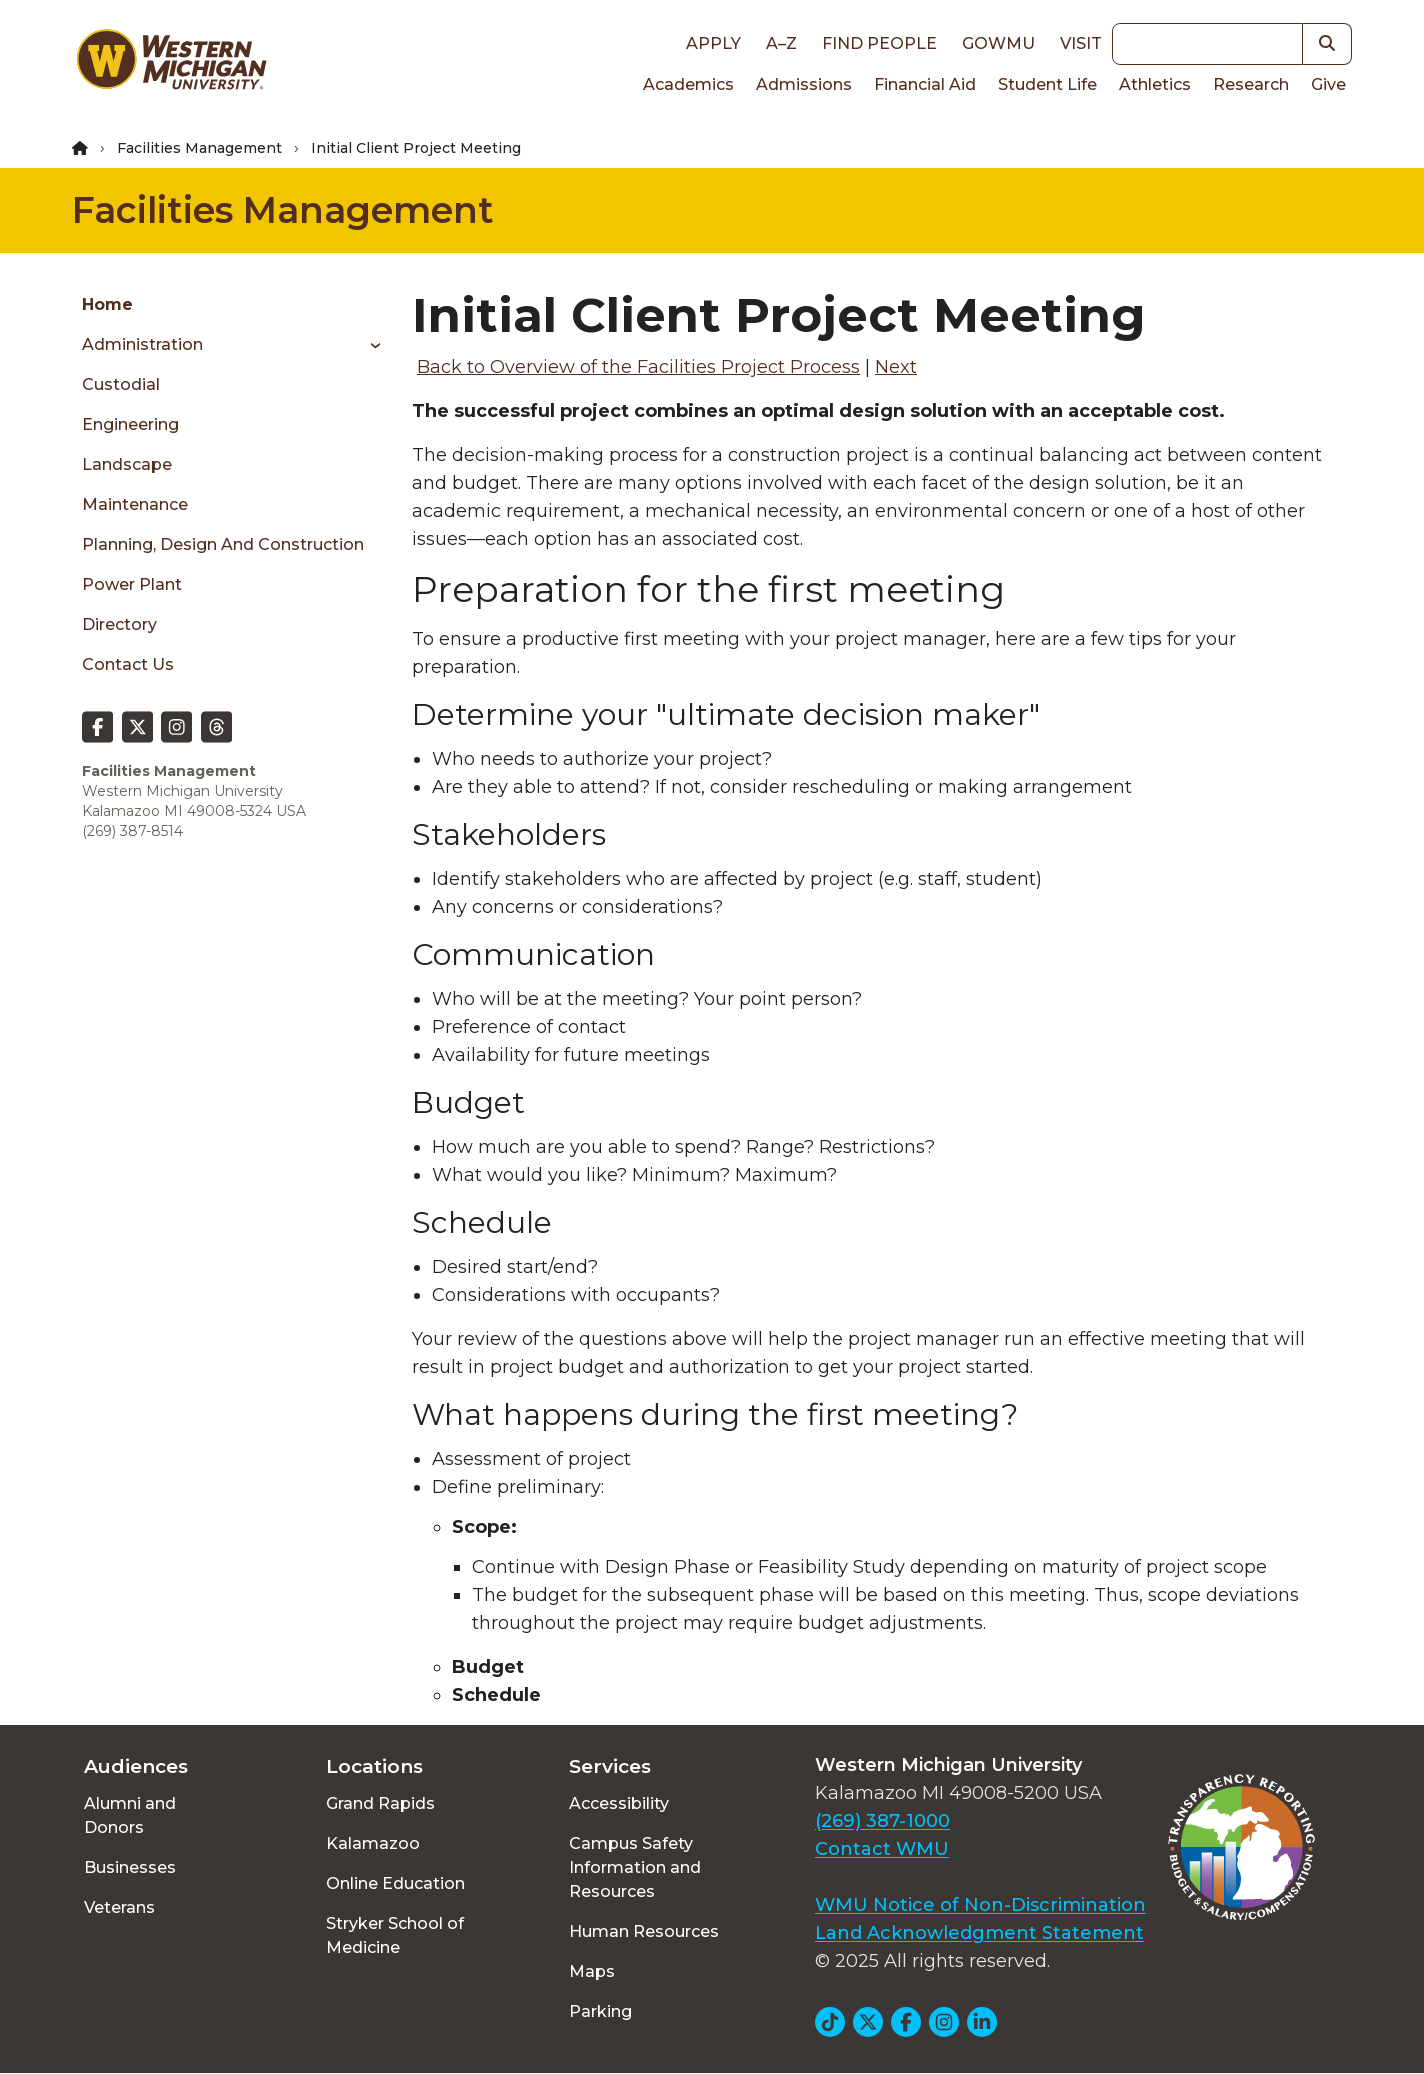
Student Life (1047, 84)
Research (1251, 84)
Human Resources (644, 1931)
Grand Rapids (380, 1803)
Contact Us (128, 664)
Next (896, 367)
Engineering (130, 424)
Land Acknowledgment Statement (979, 1933)
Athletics (1155, 84)
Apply (713, 43)
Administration (142, 344)
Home (107, 304)
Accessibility (619, 1803)
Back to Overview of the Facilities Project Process (638, 367)
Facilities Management (199, 148)
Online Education (395, 1883)
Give (1328, 84)
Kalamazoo (373, 1843)
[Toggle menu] (368, 345)
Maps (592, 1971)
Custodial (121, 384)
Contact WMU (882, 1849)
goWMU (998, 43)
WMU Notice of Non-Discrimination (980, 1905)
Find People (879, 43)
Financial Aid (925, 84)
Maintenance (135, 504)
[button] (1327, 44)
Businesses (130, 1867)
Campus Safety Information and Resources (635, 1867)
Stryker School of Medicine (395, 1935)
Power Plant (132, 584)
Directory (119, 624)
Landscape (127, 464)
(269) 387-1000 (882, 1821)
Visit (1081, 43)
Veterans (119, 1907)
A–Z (781, 43)
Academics (688, 84)
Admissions (804, 84)
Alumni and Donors (130, 1815)
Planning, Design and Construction (223, 544)
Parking (600, 2011)
